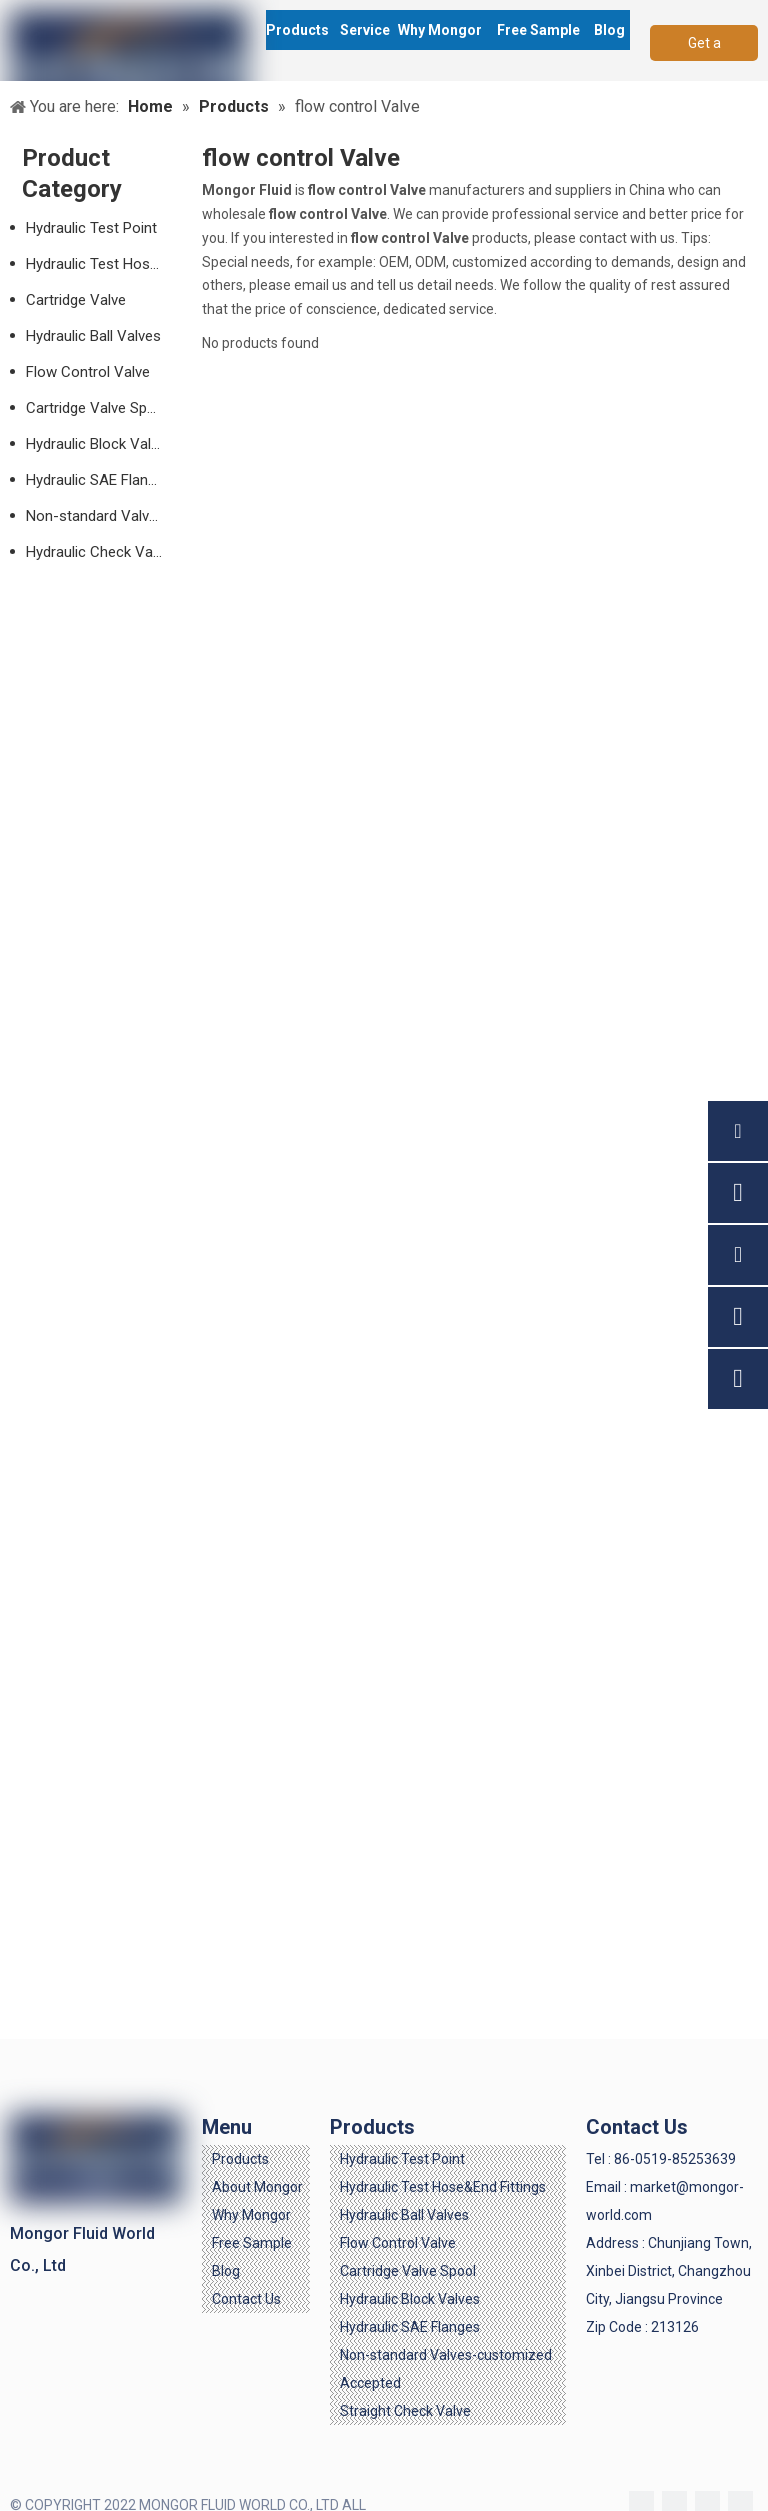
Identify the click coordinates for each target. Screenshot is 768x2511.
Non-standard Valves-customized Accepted (104, 516)
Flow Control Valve (88, 372)
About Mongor (257, 2187)
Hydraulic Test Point (91, 228)
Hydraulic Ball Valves (93, 336)
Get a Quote (704, 48)
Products (240, 2159)
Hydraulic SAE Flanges (99, 480)
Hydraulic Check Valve (98, 552)
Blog (226, 2271)
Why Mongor (251, 2215)
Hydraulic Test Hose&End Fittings (443, 2187)
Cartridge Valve (76, 300)
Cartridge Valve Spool (97, 408)
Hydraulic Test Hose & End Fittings (104, 264)
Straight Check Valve (405, 2411)
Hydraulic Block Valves (100, 444)
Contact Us (246, 2299)
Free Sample (252, 2243)
